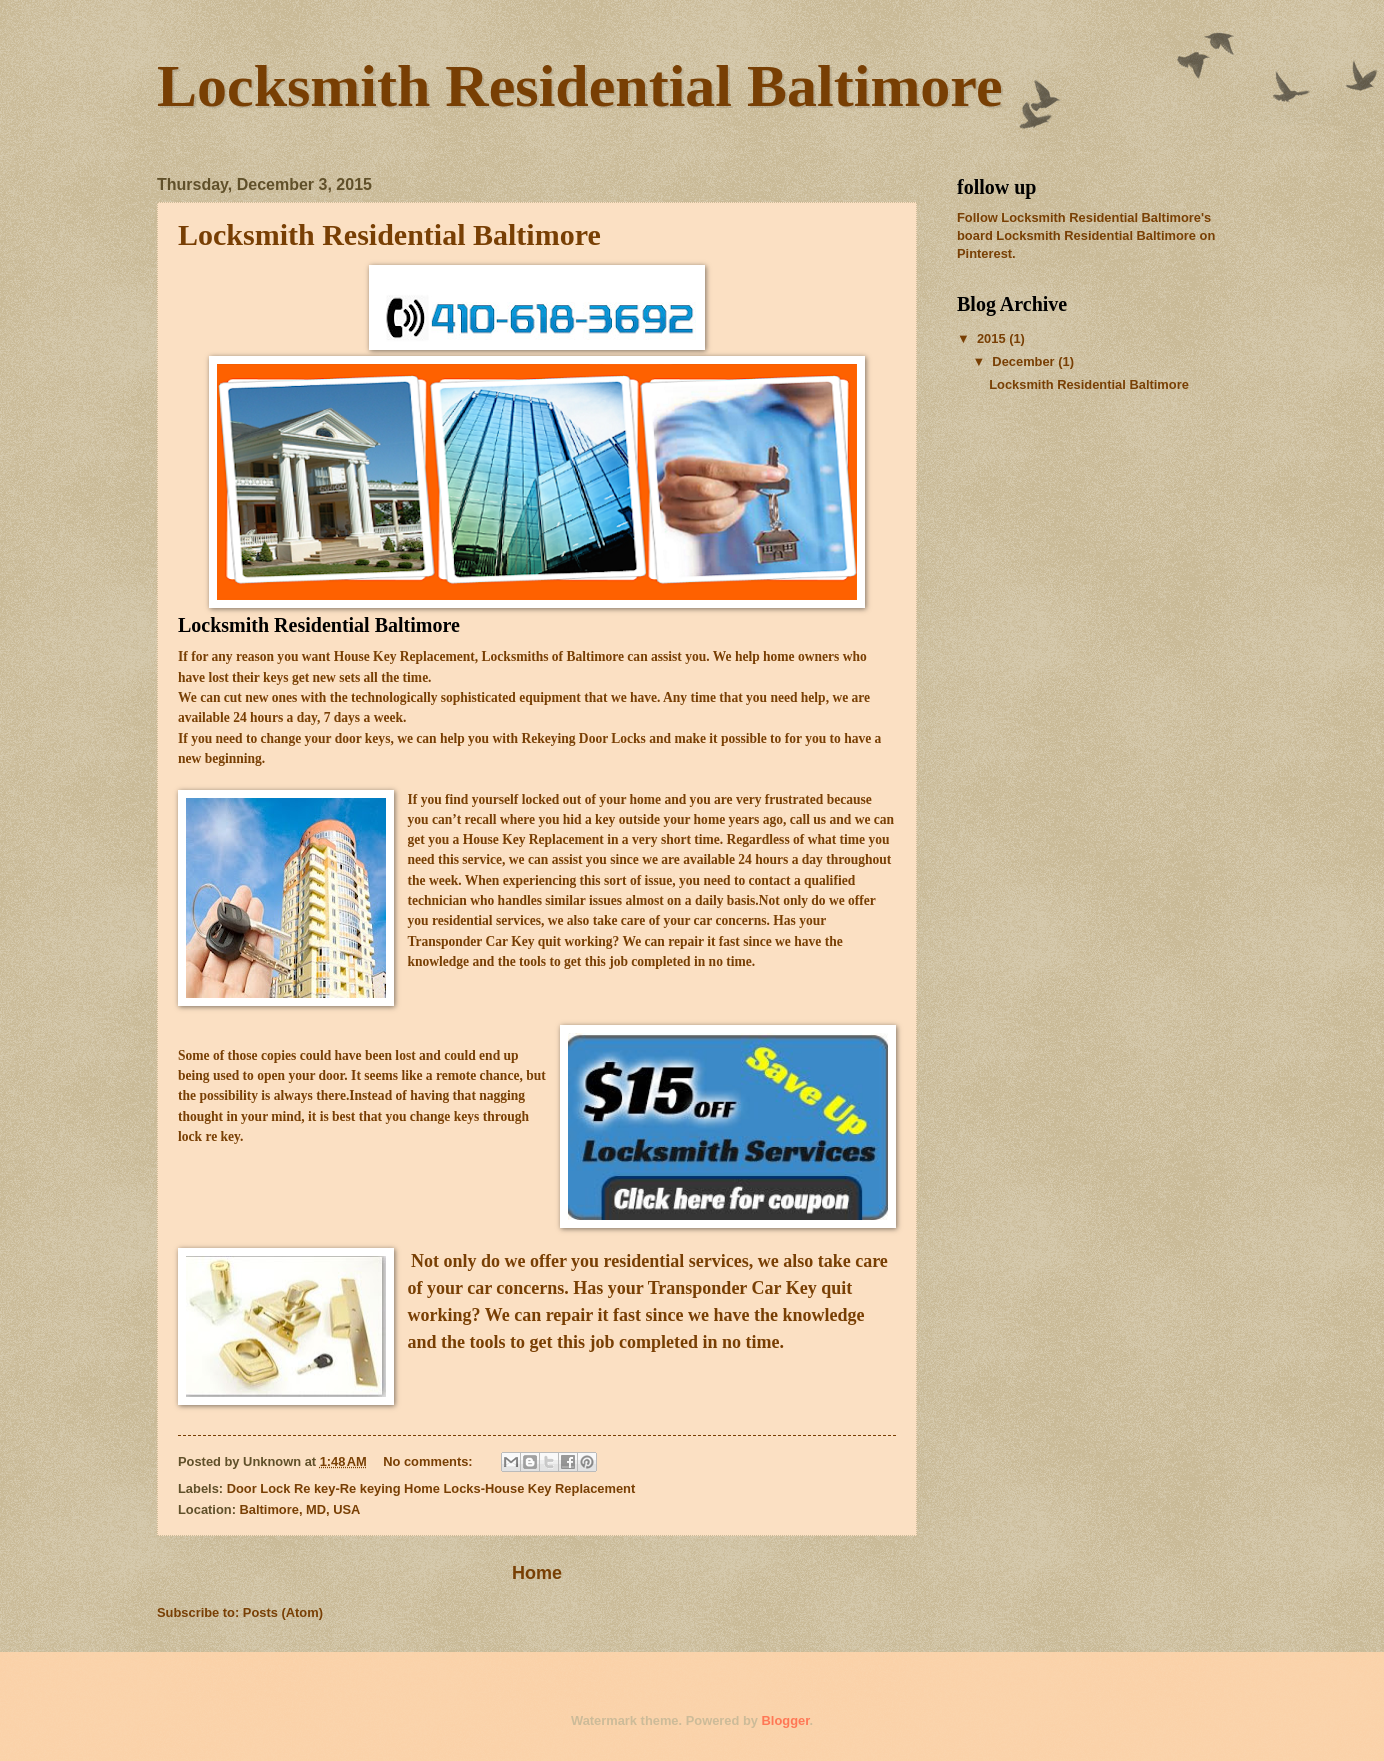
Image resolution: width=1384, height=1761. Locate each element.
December (1025, 361)
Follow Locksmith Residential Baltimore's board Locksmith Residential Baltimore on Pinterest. (1086, 235)
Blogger (786, 1720)
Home (537, 1573)
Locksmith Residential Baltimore (389, 234)
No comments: (429, 1461)
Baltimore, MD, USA (300, 1509)
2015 (993, 338)
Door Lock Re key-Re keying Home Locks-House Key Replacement (431, 1488)
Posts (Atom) (283, 1612)
